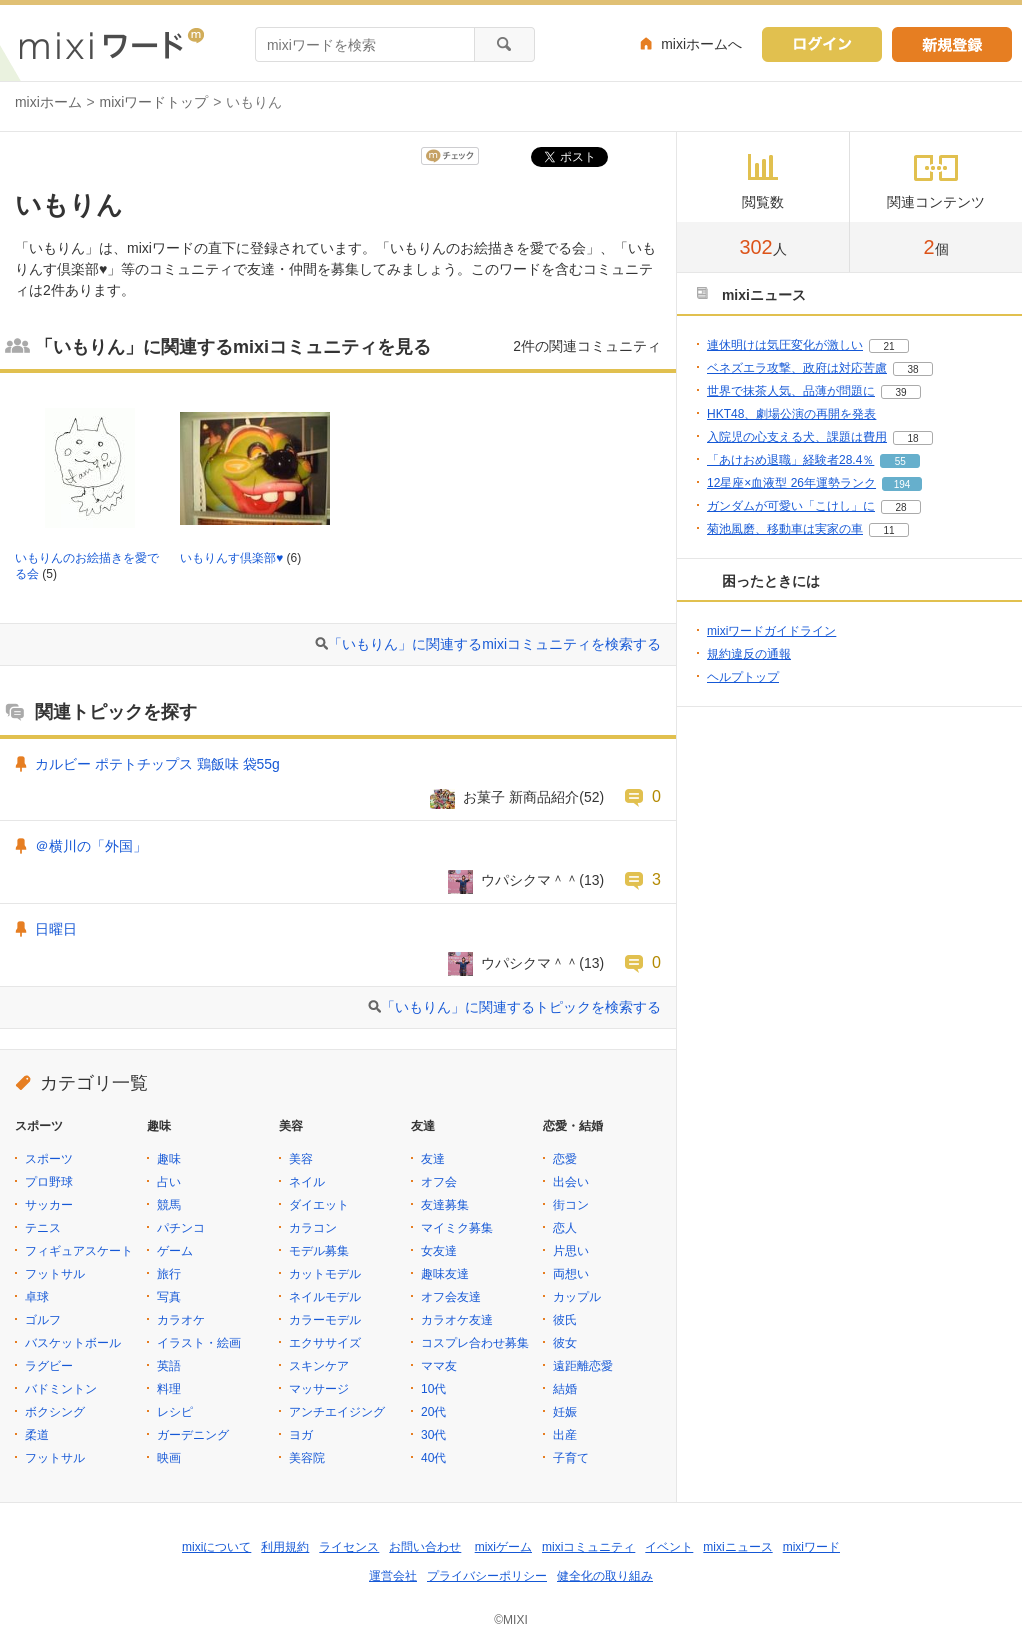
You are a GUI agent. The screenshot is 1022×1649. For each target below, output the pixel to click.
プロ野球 (49, 1182)
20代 (433, 1412)
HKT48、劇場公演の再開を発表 (791, 414)
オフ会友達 (451, 1297)
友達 (433, 1159)
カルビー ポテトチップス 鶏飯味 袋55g (157, 764)
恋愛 (565, 1159)
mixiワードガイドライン (771, 631)
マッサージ (319, 1389)
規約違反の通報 (749, 654)
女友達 (439, 1251)
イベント (669, 1547)
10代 (433, 1389)
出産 (565, 1435)
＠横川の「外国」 (91, 846)
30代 (433, 1435)
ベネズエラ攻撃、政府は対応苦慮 (797, 368)
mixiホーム (48, 102)
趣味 (169, 1159)
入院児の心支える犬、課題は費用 (797, 437)
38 (912, 369)
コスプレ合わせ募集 (475, 1343)
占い (169, 1182)
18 (912, 438)
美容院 (307, 1458)
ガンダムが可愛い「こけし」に (791, 506)
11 (888, 530)
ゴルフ (43, 1320)
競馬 (169, 1205)
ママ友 (439, 1366)
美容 (301, 1159)
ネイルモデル (325, 1297)
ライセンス (349, 1547)
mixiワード (811, 1547)
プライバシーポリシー (487, 1576)
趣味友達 (445, 1274)
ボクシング (55, 1412)
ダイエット (319, 1205)
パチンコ (181, 1228)
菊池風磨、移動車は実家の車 (785, 529)
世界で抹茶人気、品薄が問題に (791, 391)
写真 (169, 1297)
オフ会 (439, 1182)
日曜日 (56, 929)
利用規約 (285, 1547)
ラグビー (49, 1366)
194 (902, 484)
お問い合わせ (425, 1547)
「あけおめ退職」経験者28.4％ (790, 460)
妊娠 (565, 1412)
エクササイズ (325, 1343)
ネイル (307, 1182)
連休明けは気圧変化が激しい (785, 345)
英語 (169, 1366)
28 (900, 507)
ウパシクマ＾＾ (530, 880)
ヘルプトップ (743, 677)
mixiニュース (737, 1547)
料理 (169, 1389)
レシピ (175, 1412)
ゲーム (175, 1251)
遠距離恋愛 (583, 1366)
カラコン (313, 1228)
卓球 (37, 1297)
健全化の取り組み (605, 1576)
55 (900, 461)
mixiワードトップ (154, 102)
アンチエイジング (337, 1412)
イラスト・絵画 (199, 1343)
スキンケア (319, 1366)
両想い (571, 1274)
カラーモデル (325, 1320)
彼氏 (565, 1320)
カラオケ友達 (457, 1320)
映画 (169, 1458)
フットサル (55, 1274)
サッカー (49, 1205)
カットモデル (325, 1274)
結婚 (565, 1389)
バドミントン (61, 1389)
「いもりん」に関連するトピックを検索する (521, 1007)
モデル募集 (319, 1251)
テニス (43, 1228)
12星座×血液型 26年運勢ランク (791, 483)
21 (888, 346)
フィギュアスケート (79, 1251)
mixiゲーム (503, 1547)
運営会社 (393, 1576)
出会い (571, 1182)
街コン (571, 1205)
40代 (433, 1458)
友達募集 (445, 1205)
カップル (577, 1297)
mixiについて (216, 1547)
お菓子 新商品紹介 (521, 797)
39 (900, 392)
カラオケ (181, 1320)
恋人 (565, 1228)
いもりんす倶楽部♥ (231, 558)
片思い (571, 1251)
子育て (571, 1458)
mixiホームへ (701, 44)
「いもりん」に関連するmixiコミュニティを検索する (494, 644)
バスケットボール (73, 1343)
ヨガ (301, 1435)
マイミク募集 (457, 1228)
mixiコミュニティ (588, 1547)
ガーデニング (193, 1435)
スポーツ (49, 1159)
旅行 (169, 1274)
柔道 (37, 1435)
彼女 (565, 1343)
